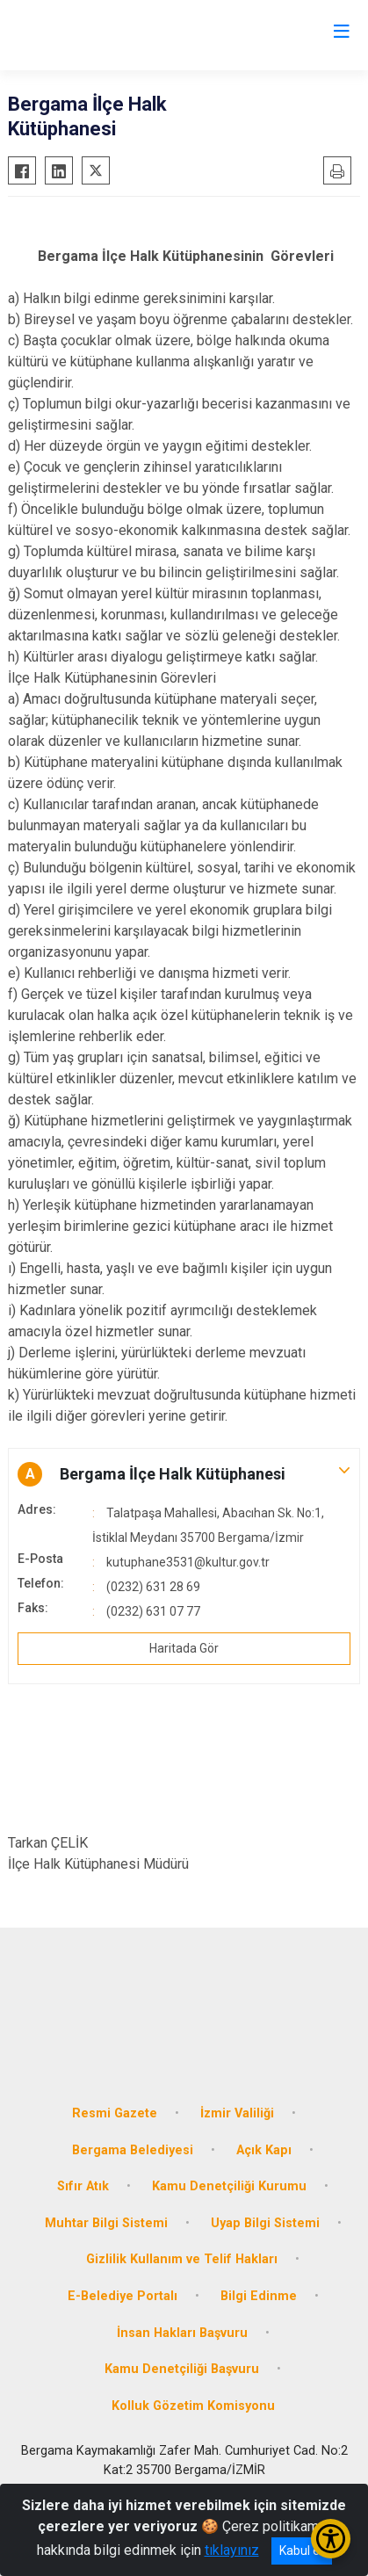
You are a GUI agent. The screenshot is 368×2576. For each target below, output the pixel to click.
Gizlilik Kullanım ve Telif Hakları (182, 2259)
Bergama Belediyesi (132, 2150)
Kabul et (301, 2550)
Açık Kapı (264, 2150)
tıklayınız (232, 2550)
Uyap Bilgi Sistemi (265, 2223)
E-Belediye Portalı (122, 2296)
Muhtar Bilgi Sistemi (106, 2223)
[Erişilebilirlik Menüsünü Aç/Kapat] (330, 2538)
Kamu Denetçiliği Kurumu (229, 2186)
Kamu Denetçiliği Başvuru (182, 2369)
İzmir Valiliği (237, 2113)
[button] (184, 1474)
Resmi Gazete (114, 2113)
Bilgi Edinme (258, 2296)
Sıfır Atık (83, 2186)
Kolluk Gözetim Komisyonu (193, 2406)
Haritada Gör (184, 1648)
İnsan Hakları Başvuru (182, 2333)
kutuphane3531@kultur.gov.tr (188, 1562)
